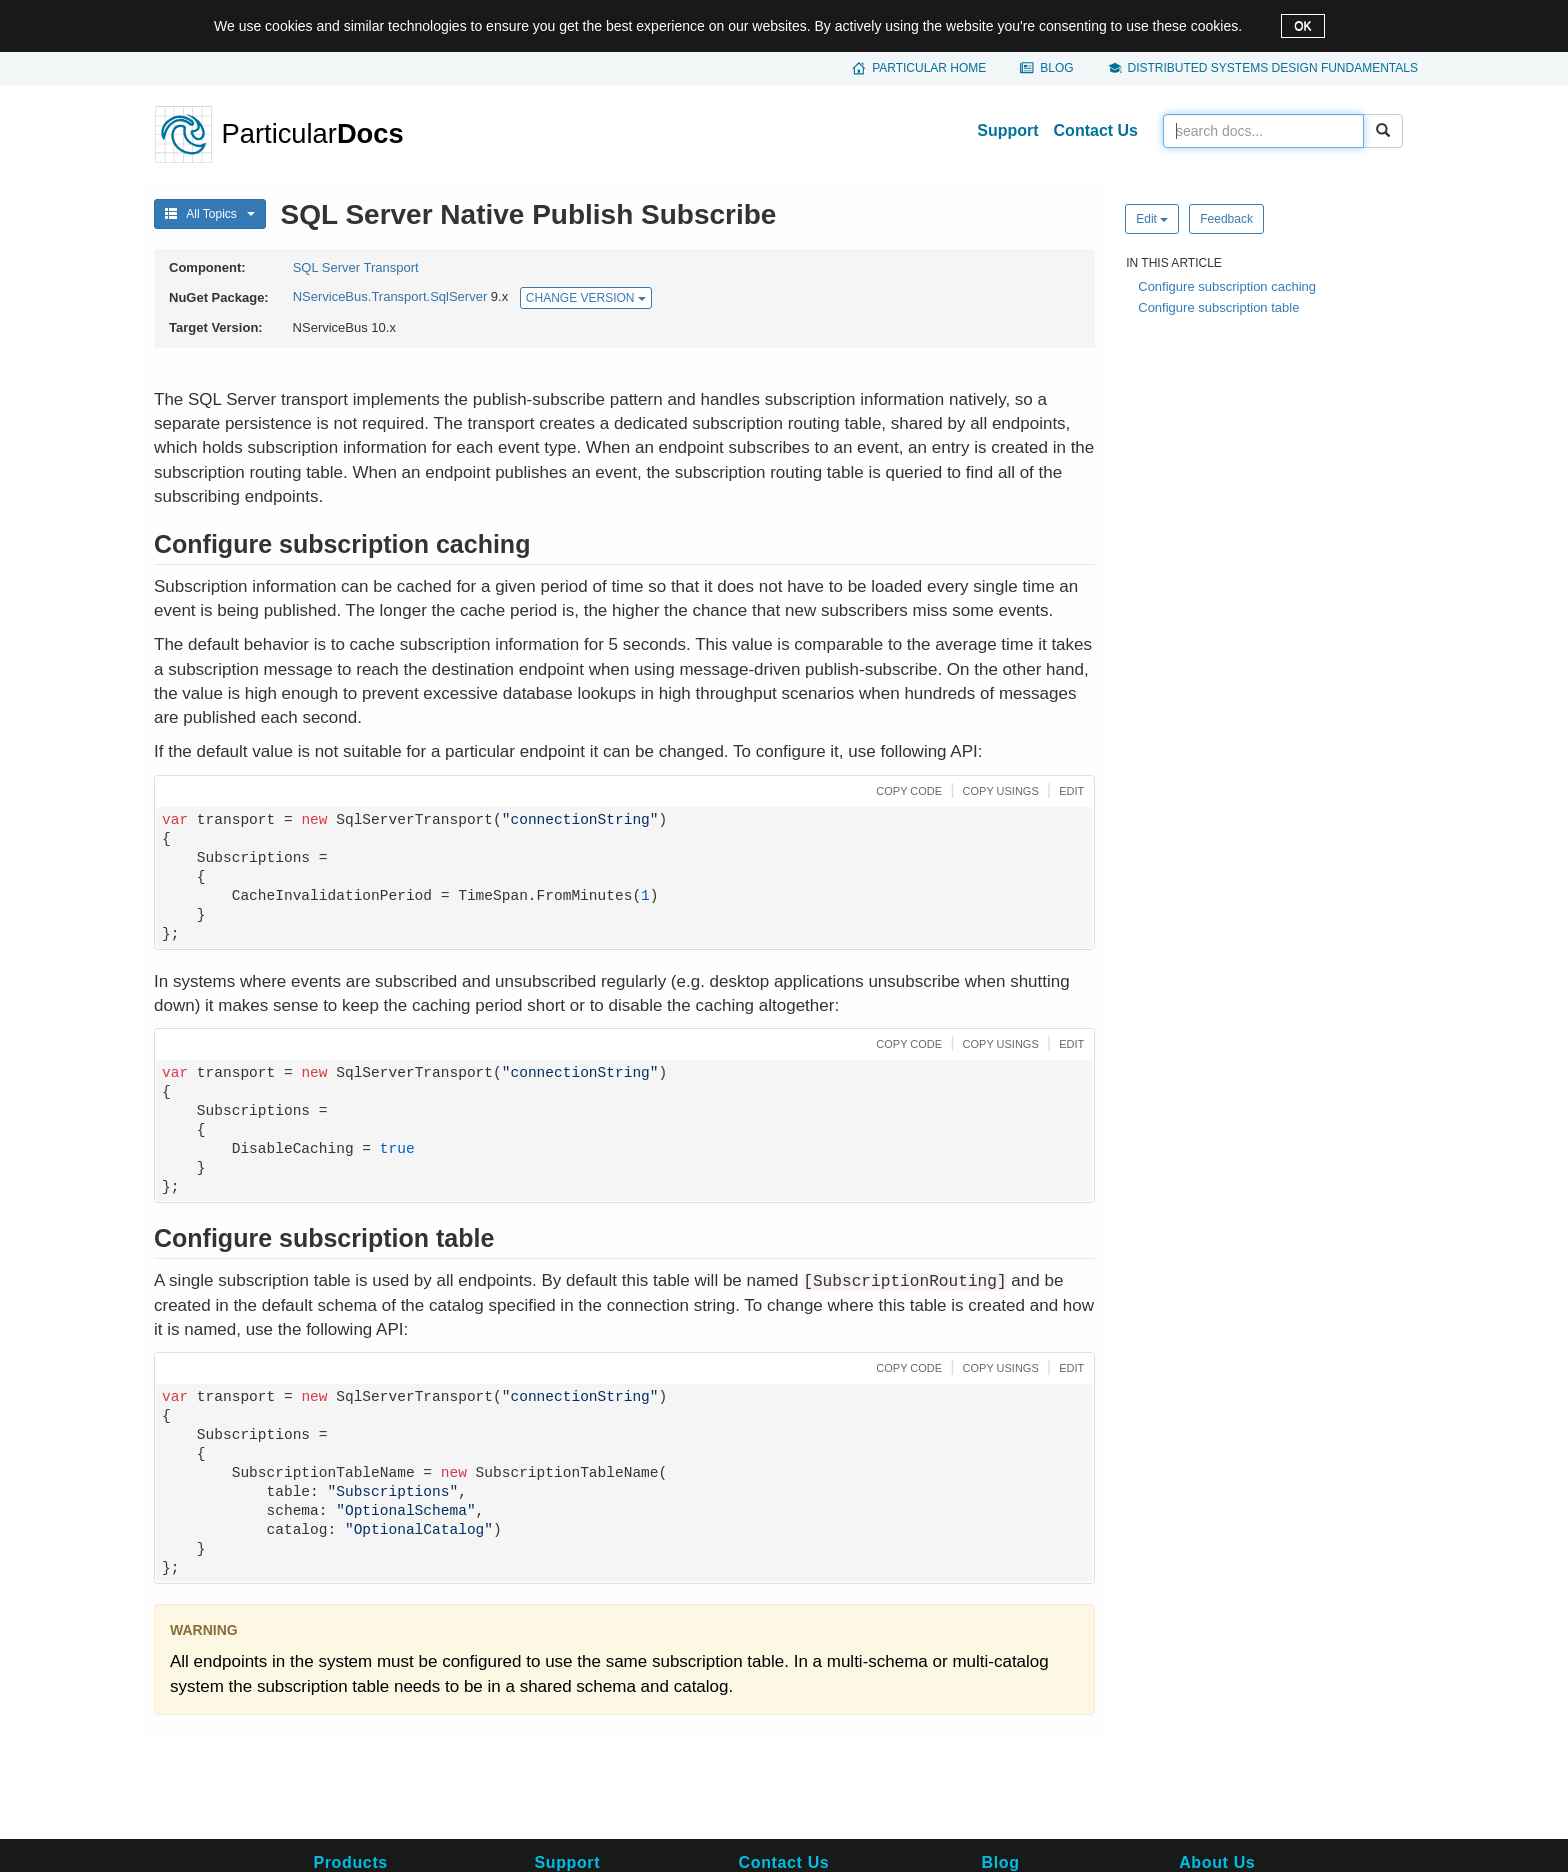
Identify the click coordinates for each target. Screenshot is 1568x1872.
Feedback (1226, 219)
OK (1302, 26)
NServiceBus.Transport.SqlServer (390, 297)
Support (1007, 130)
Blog (1056, 68)
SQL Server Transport (356, 267)
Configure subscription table (1218, 307)
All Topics (210, 214)
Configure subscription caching (1227, 286)
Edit (1152, 219)
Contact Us (1096, 130)
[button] (906, 789)
